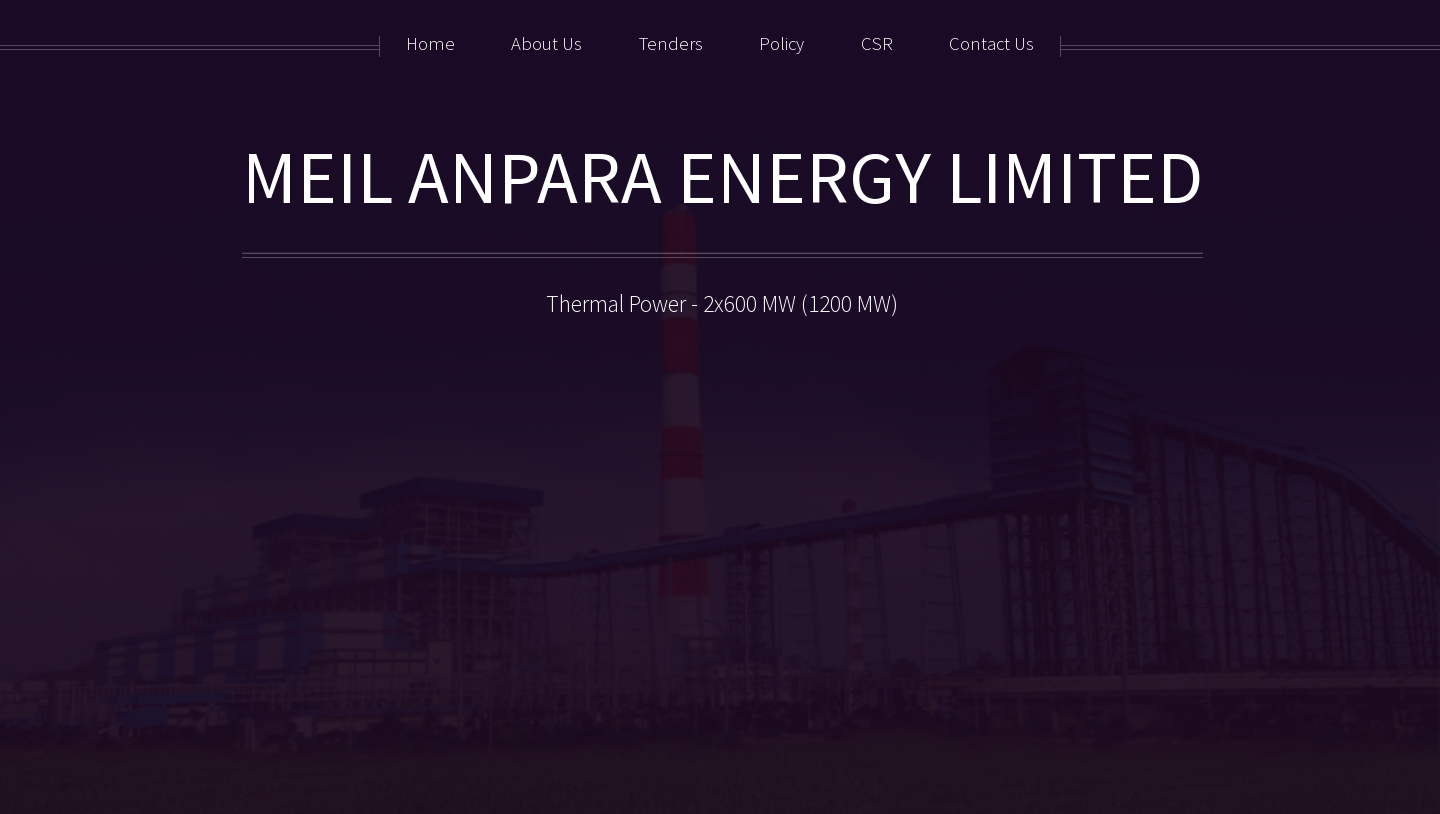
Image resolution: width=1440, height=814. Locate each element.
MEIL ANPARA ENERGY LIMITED (722, 176)
